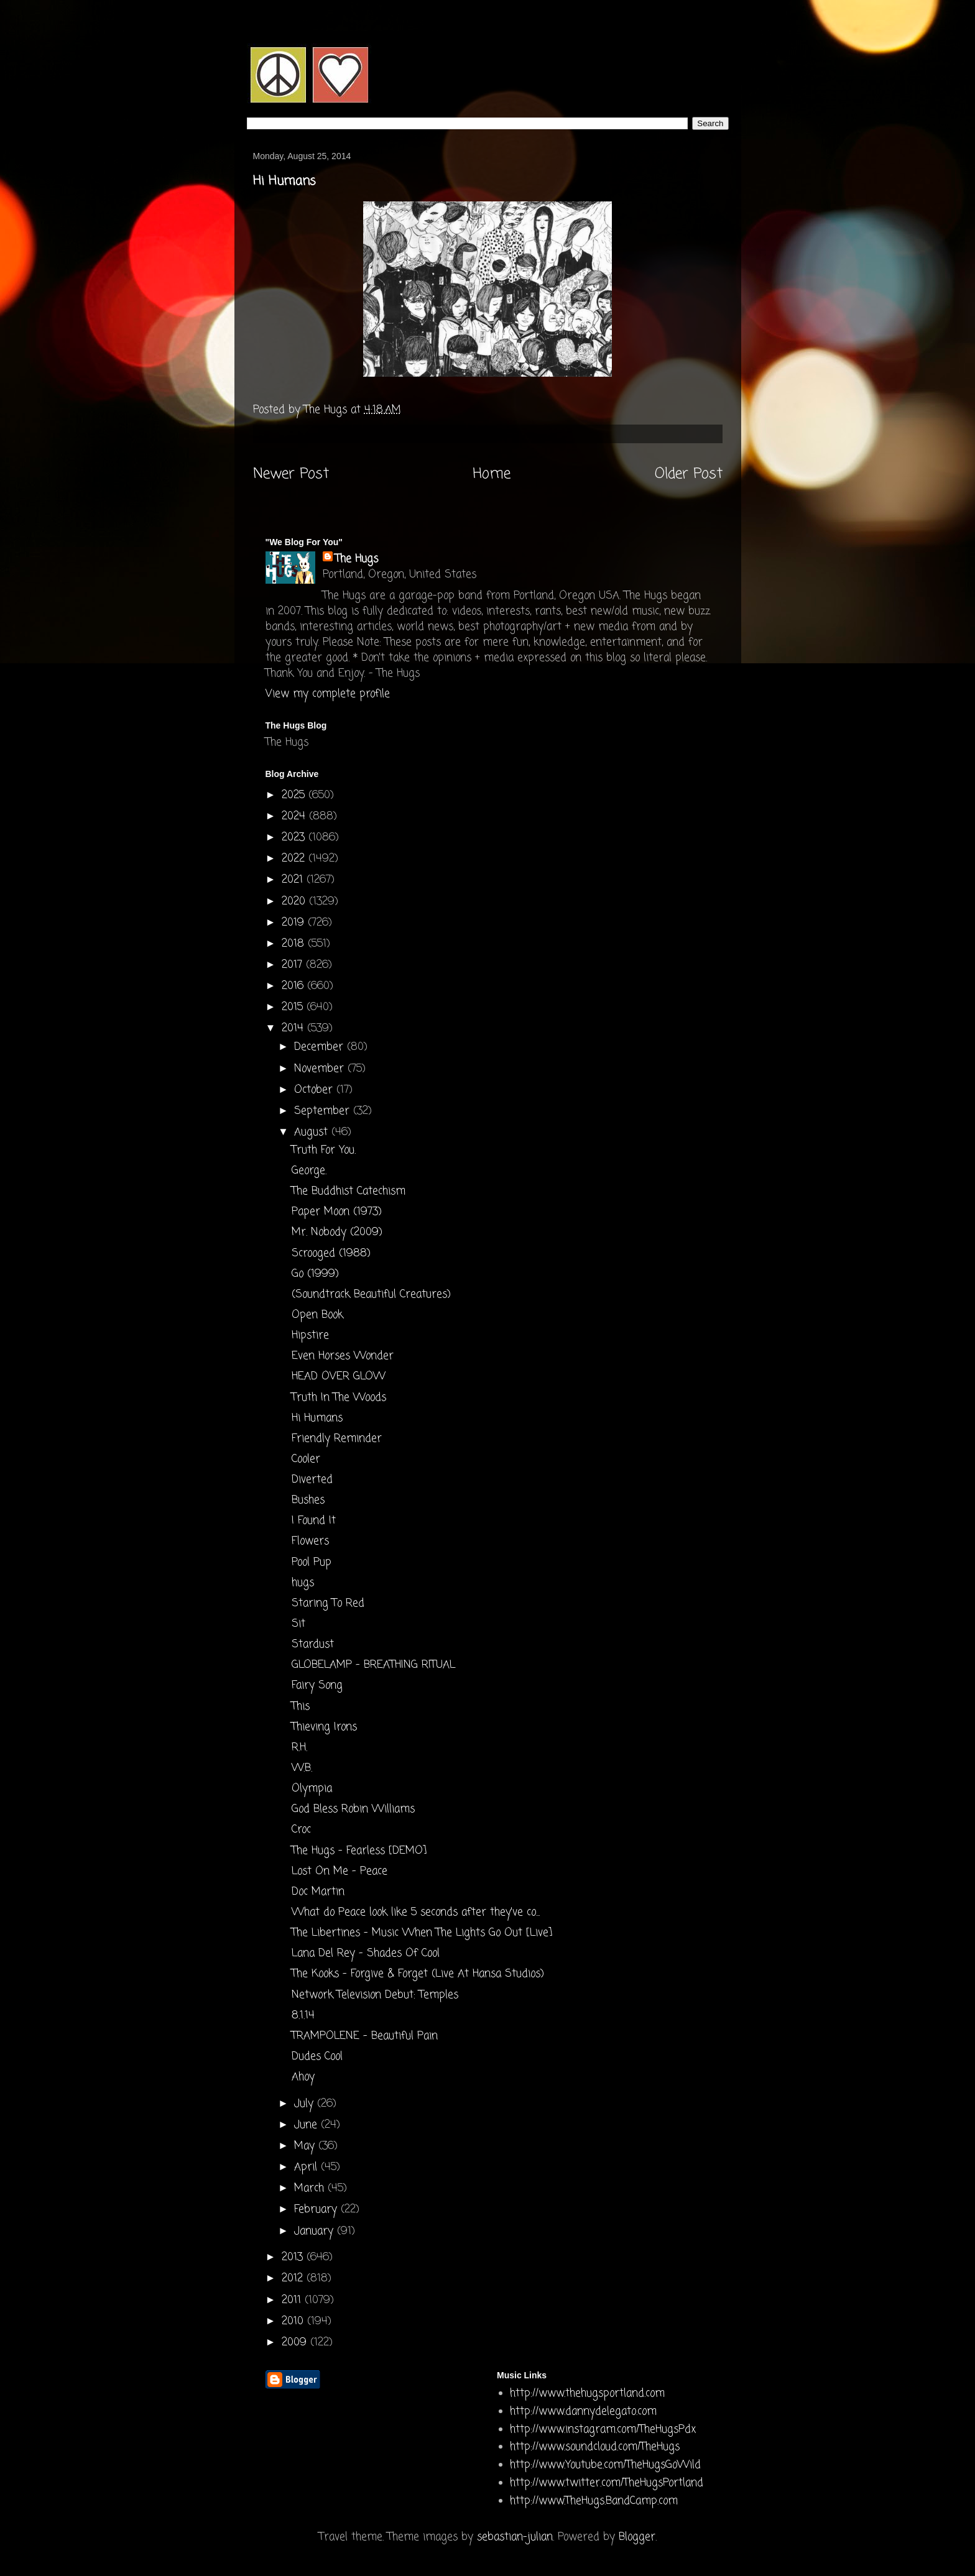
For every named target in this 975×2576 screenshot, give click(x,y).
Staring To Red (328, 1603)
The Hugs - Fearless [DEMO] (359, 1851)
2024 (295, 816)
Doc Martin (318, 1892)
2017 (294, 965)
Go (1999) (315, 1274)
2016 (294, 986)
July (305, 2104)
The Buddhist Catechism (348, 1191)
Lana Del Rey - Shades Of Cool (366, 1953)
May (306, 2146)
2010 (294, 2321)
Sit (298, 1624)
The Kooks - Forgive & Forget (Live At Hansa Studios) (418, 1974)
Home (492, 474)
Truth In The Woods (339, 1397)
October (315, 1090)
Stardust (313, 1644)
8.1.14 (303, 2015)
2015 (294, 1007)
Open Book (317, 1315)
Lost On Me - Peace (339, 1871)
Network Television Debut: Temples (375, 1995)
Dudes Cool (317, 2056)
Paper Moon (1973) (337, 1212)
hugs (303, 1583)
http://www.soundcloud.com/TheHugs (595, 2447)
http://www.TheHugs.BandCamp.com (594, 2501)
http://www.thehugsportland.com (587, 2393)
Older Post (689, 474)
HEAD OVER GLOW (339, 1376)
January (315, 2231)
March (311, 2188)
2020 (295, 901)
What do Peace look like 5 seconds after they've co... (416, 1912)
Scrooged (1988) (331, 1253)
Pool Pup (311, 1562)
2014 (294, 1028)
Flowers (310, 1541)
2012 (294, 2278)
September (323, 1111)
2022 (295, 859)
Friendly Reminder (337, 1439)
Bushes (308, 1500)
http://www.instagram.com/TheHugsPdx (603, 2429)
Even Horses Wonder (343, 1356)
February (317, 2209)
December (320, 1047)
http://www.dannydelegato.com (583, 2411)
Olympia (312, 1788)
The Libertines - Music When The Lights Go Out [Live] (422, 1933)
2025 (295, 795)
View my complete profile (328, 694)
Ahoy (303, 2077)
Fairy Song (317, 1685)
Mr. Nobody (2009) (337, 1232)
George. (309, 1171)
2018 (295, 944)
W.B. (302, 1768)
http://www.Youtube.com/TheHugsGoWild (605, 2465)
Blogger (637, 2537)
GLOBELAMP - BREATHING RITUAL (373, 1665)
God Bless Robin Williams (353, 1809)
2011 (293, 2300)
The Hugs (356, 559)
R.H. (299, 1747)
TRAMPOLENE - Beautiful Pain (365, 2036)
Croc (301, 1830)
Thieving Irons (324, 1727)
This (301, 1706)
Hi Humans (317, 1418)
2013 (294, 2257)
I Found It (314, 1521)
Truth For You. (324, 1150)
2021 (294, 880)
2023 (295, 837)
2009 (296, 2342)
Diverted (312, 1480)
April (307, 2167)
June (307, 2125)
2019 (295, 923)
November (321, 1069)
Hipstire (310, 1335)
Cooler (306, 1459)
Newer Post (291, 474)
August (312, 1132)
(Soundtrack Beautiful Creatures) (371, 1294)
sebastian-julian (515, 2537)
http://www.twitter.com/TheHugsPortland (606, 2483)
